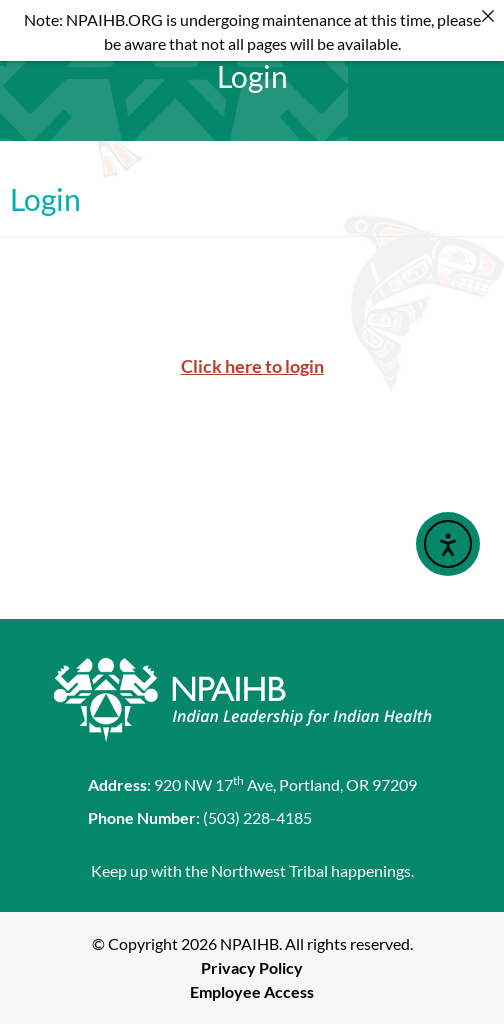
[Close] (488, 16)
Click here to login (252, 366)
